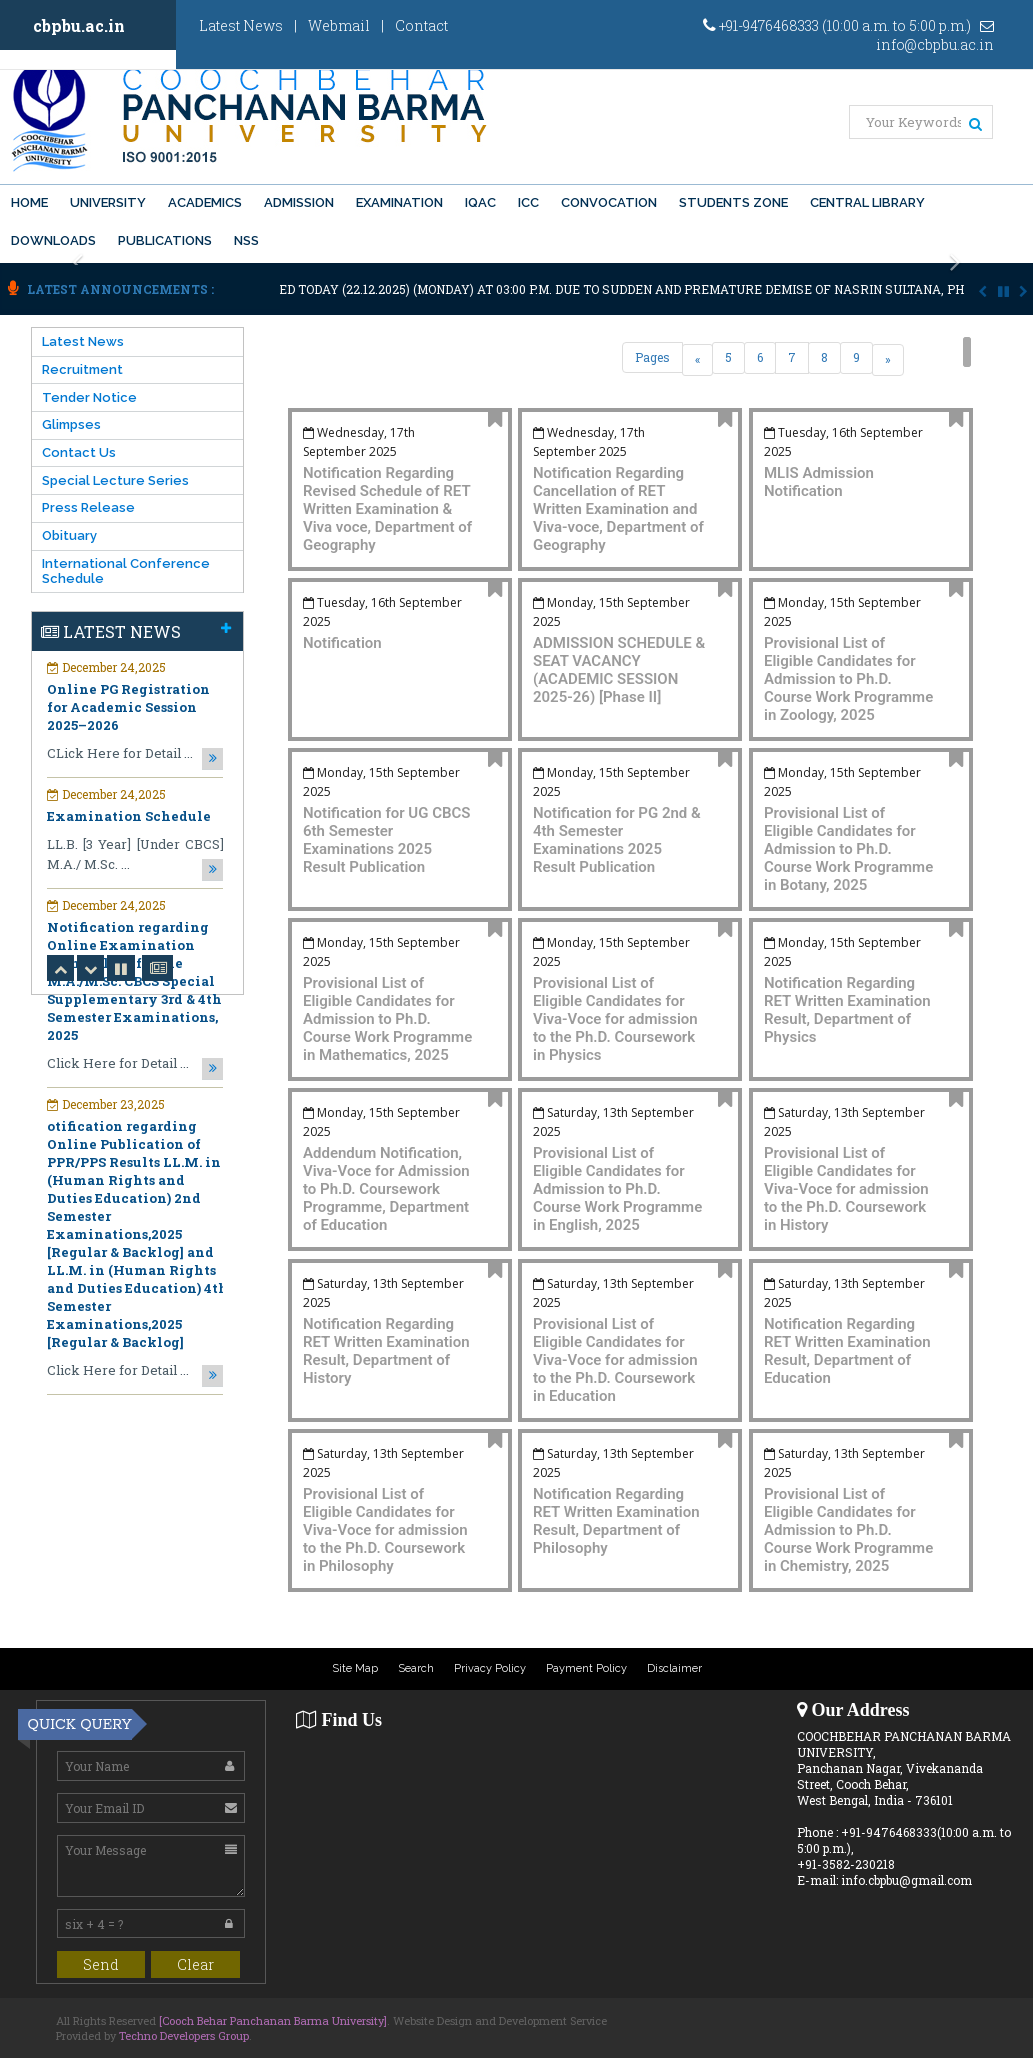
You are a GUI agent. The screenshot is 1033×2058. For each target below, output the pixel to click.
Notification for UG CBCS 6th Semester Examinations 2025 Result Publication (386, 840)
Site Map (355, 1668)
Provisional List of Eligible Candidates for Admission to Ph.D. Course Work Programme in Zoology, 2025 (848, 679)
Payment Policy (586, 1668)
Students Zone (733, 202)
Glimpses (71, 424)
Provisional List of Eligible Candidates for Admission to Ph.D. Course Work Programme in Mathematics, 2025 (387, 1019)
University (108, 202)
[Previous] (697, 360)
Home (29, 202)
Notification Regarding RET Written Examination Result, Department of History (386, 1351)
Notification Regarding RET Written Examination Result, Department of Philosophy (616, 1521)
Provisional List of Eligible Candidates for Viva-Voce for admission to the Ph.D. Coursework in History (846, 1189)
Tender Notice (89, 397)
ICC (528, 202)
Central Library (867, 202)
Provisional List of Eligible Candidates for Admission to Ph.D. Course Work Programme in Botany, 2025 (848, 849)
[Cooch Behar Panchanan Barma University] (273, 2020)
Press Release (88, 507)
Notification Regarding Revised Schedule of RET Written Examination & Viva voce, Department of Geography (387, 509)
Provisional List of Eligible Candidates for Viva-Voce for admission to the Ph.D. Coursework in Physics (615, 1019)
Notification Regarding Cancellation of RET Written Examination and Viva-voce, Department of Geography (618, 509)
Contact (421, 25)
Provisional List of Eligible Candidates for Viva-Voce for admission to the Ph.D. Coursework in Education (615, 1360)
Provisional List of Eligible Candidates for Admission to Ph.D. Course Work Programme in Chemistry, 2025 (848, 1530)
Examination (399, 202)
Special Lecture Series (115, 480)
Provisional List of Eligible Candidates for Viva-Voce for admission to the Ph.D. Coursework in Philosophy (385, 1530)
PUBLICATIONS (165, 240)
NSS (246, 240)
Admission (299, 202)
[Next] (888, 360)
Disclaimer (674, 1668)
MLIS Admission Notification (819, 482)
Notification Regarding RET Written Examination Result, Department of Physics (847, 1010)
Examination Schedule (129, 816)
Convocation (609, 202)
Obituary (69, 535)
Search (416, 1668)
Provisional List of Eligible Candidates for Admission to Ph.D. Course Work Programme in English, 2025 (617, 1189)
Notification (342, 643)
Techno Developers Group (184, 2035)
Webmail (339, 25)
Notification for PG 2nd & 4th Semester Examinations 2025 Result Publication (617, 840)
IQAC (480, 202)
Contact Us (79, 452)
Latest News (241, 25)
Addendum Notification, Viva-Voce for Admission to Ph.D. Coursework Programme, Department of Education (386, 1189)
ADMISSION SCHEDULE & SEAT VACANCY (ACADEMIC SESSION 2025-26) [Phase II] (619, 670)
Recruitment (82, 369)
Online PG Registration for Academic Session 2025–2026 (128, 707)
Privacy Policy (490, 1668)
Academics (205, 202)
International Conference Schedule (126, 571)
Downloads (53, 240)
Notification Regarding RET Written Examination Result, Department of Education (847, 1351)
